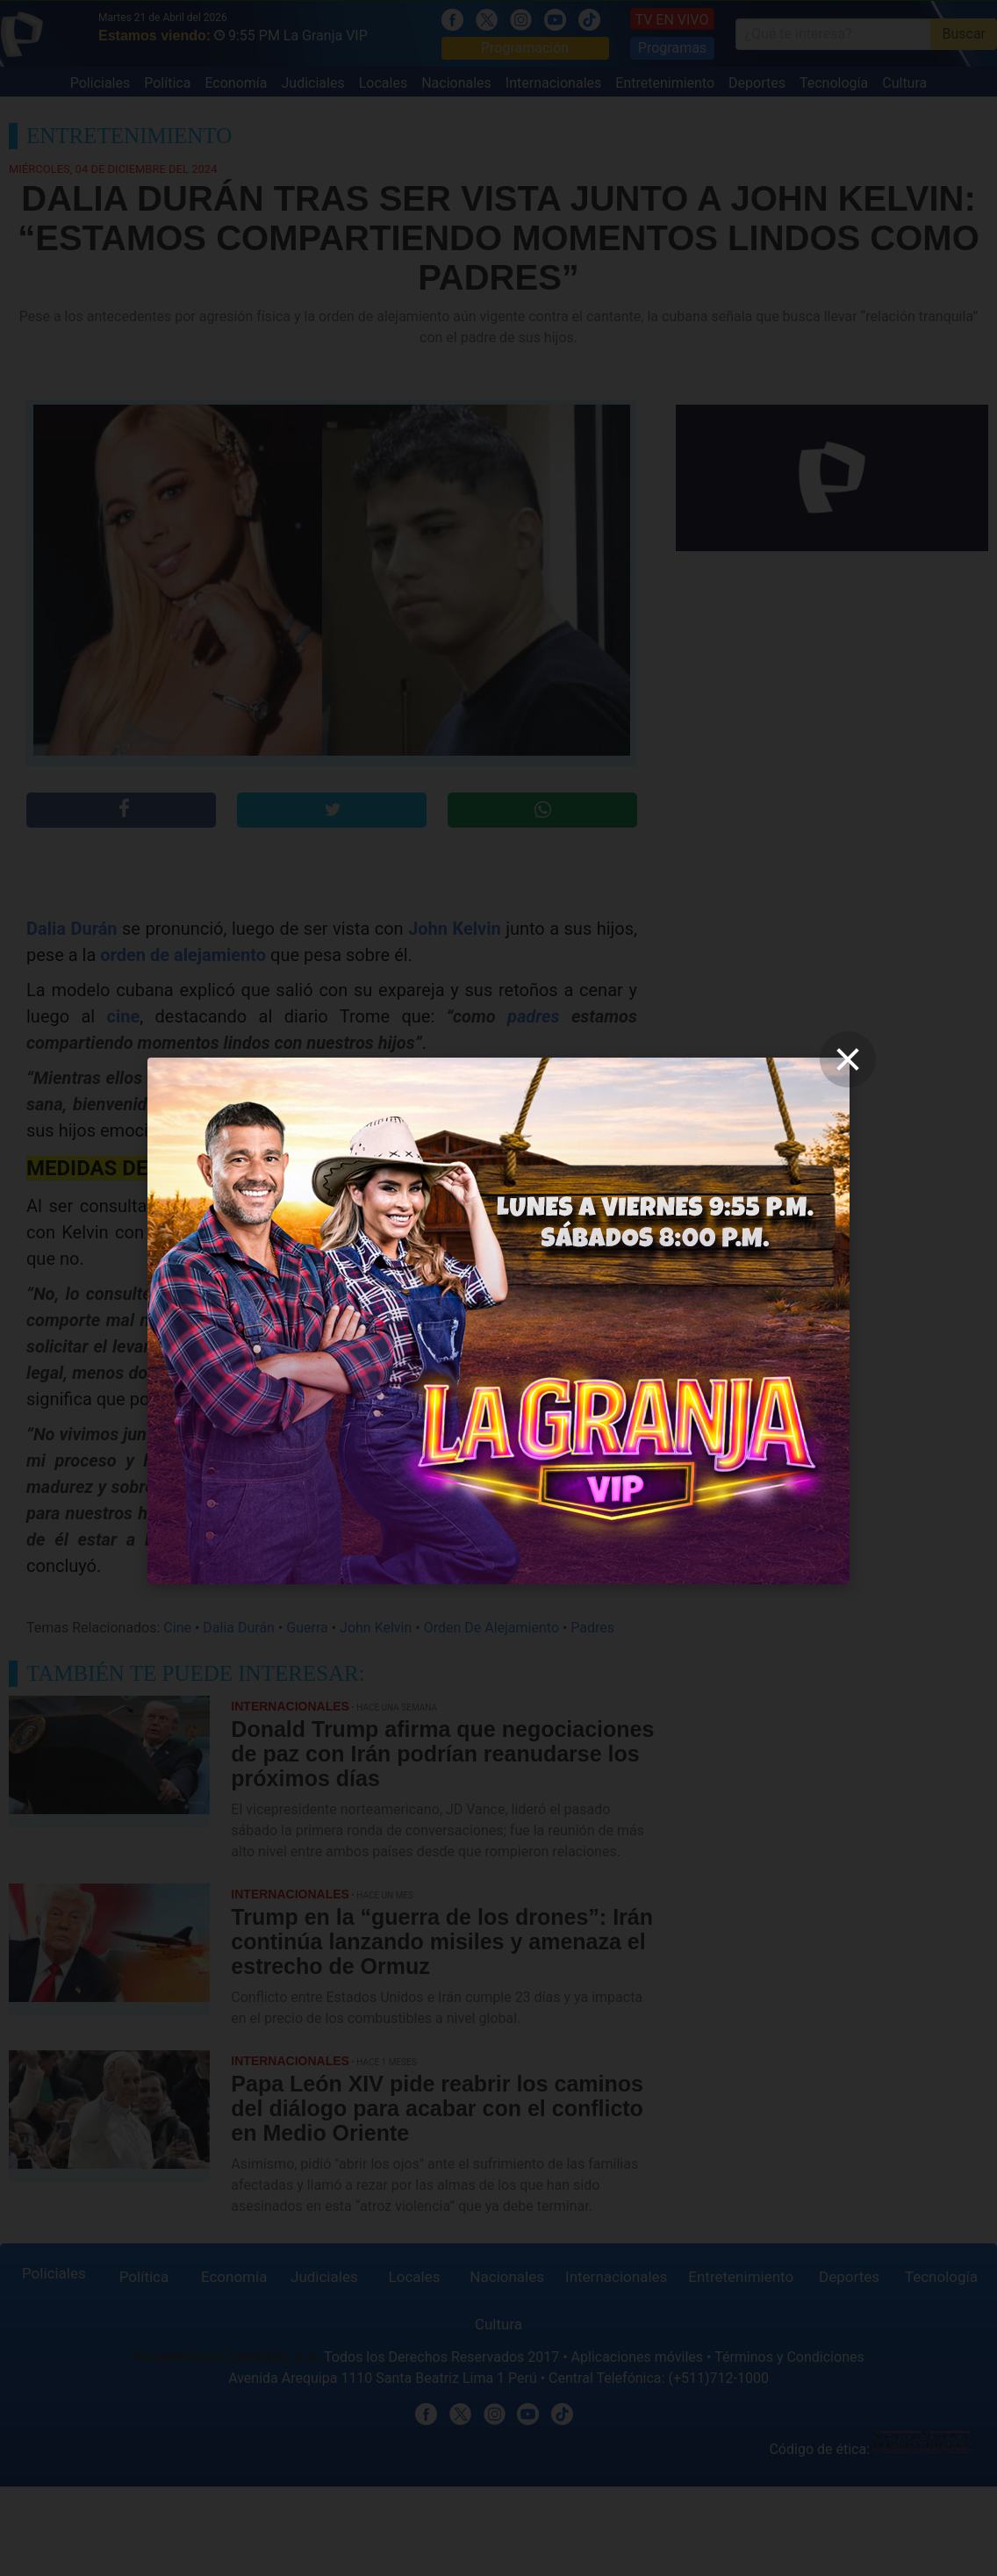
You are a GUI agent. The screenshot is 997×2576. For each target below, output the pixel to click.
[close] (848, 1059)
